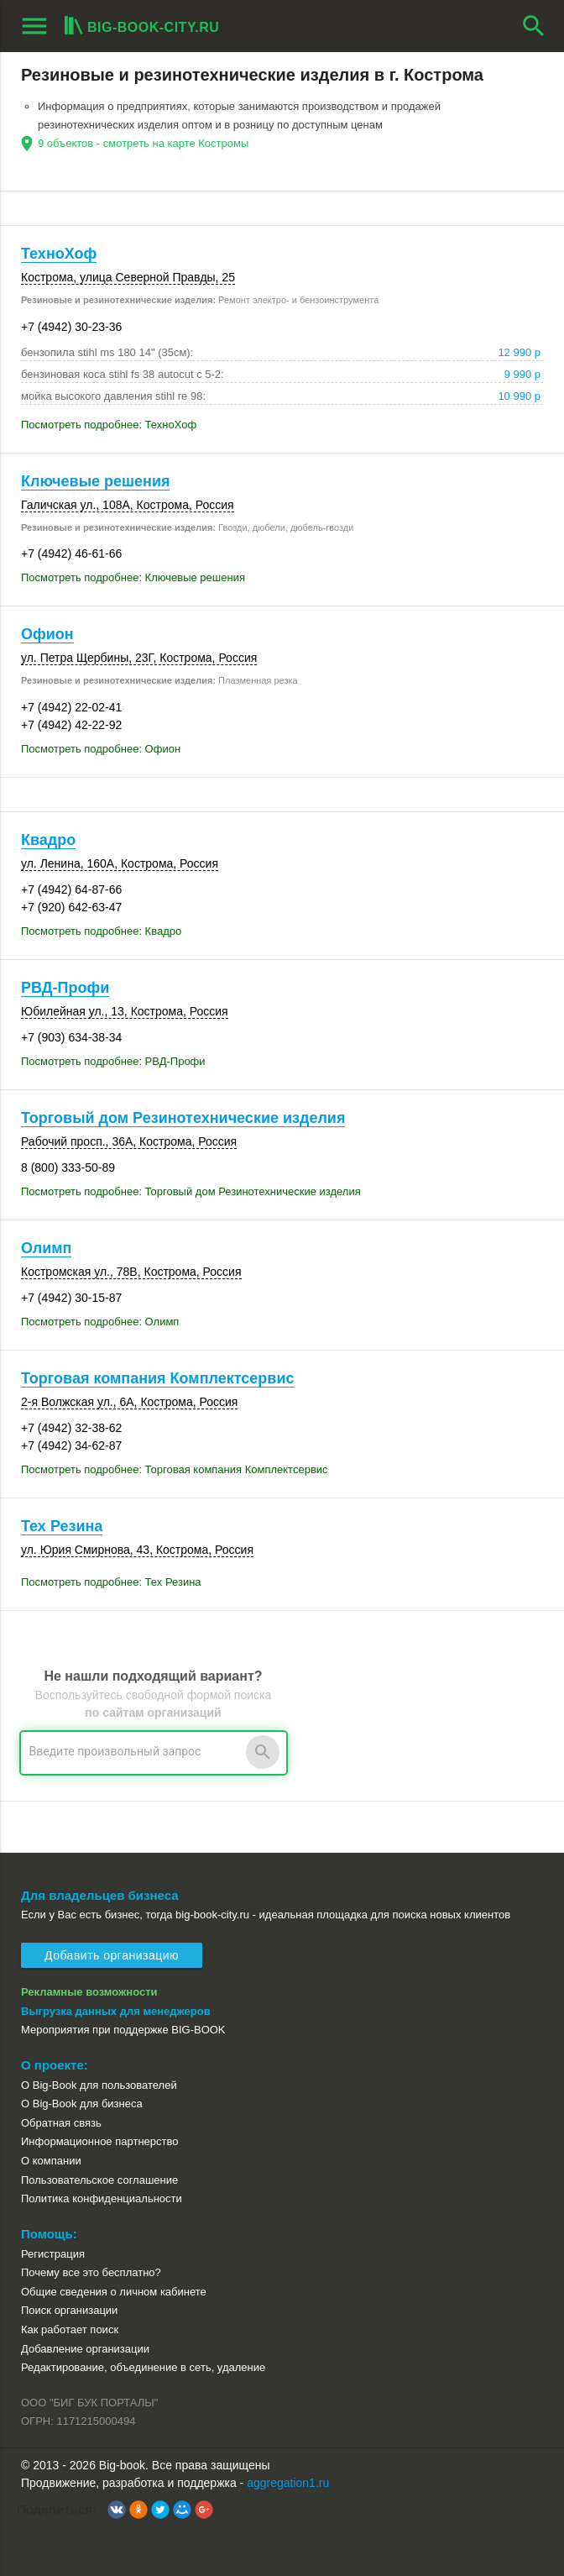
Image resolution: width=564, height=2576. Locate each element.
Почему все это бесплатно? (91, 2272)
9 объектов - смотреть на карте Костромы (143, 143)
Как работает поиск (69, 2329)
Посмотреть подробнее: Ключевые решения (133, 577)
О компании (51, 2160)
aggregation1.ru (288, 2482)
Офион (47, 634)
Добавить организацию (111, 1955)
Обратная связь (61, 2123)
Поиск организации (69, 2310)
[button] (116, 2509)
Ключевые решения (95, 481)
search (534, 26)
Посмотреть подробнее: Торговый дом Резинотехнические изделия (191, 1191)
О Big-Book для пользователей (99, 2085)
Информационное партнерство (99, 2141)
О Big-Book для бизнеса (82, 2103)
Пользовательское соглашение (99, 2180)
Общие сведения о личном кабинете (113, 2291)
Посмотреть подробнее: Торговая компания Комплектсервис (174, 1469)
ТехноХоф (59, 253)
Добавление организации (85, 2349)
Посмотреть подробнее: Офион (100, 748)
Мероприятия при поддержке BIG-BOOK (123, 2029)
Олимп (46, 1248)
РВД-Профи (65, 987)
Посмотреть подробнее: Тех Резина (111, 1582)
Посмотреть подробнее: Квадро (101, 931)
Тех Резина (61, 1526)
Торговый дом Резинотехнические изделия (183, 1118)
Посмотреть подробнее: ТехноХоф (108, 424)
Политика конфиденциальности (101, 2198)
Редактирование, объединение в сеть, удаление (143, 2367)
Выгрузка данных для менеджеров (116, 2011)
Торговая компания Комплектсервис (158, 1378)
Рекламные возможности (89, 1992)
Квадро (48, 840)
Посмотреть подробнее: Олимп (100, 1321)
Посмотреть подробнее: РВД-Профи (113, 1061)
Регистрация (53, 2254)
